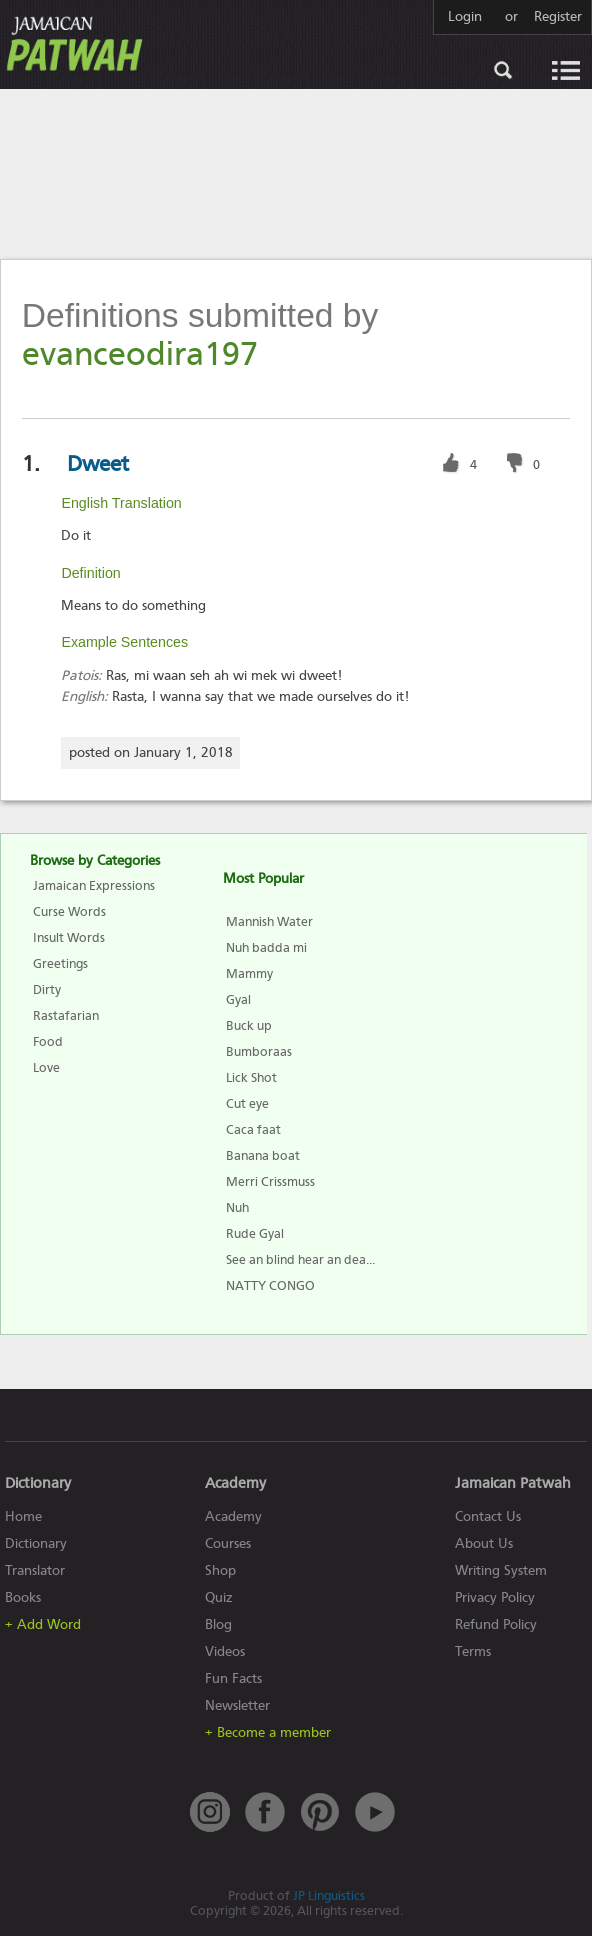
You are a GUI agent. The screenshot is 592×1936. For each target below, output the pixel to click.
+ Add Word (43, 1624)
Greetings (60, 963)
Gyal (238, 999)
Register (558, 17)
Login (465, 17)
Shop (220, 1570)
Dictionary (36, 1543)
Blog (218, 1624)
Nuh (237, 1207)
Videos (225, 1651)
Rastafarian (66, 1015)
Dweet (98, 464)
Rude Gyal (255, 1233)
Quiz (219, 1597)
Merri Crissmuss (270, 1181)
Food (48, 1041)
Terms (473, 1651)
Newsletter (237, 1705)
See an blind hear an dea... (300, 1259)
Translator (35, 1570)
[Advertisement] (296, 173)
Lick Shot (251, 1077)
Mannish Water (269, 921)
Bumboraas (259, 1051)
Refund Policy (496, 1624)
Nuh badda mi (266, 947)
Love (46, 1067)
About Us (484, 1543)
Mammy (249, 973)
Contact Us (488, 1516)
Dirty (47, 989)
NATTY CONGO (270, 1285)
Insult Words (69, 937)
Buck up (249, 1025)
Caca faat (253, 1129)
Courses (228, 1543)
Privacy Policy (495, 1597)
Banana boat (263, 1155)
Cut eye (247, 1103)
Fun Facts (233, 1678)
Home (23, 1516)
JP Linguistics (329, 1895)
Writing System (501, 1570)
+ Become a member (268, 1732)
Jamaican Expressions (94, 885)
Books (23, 1597)
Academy (233, 1516)
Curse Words (69, 911)
